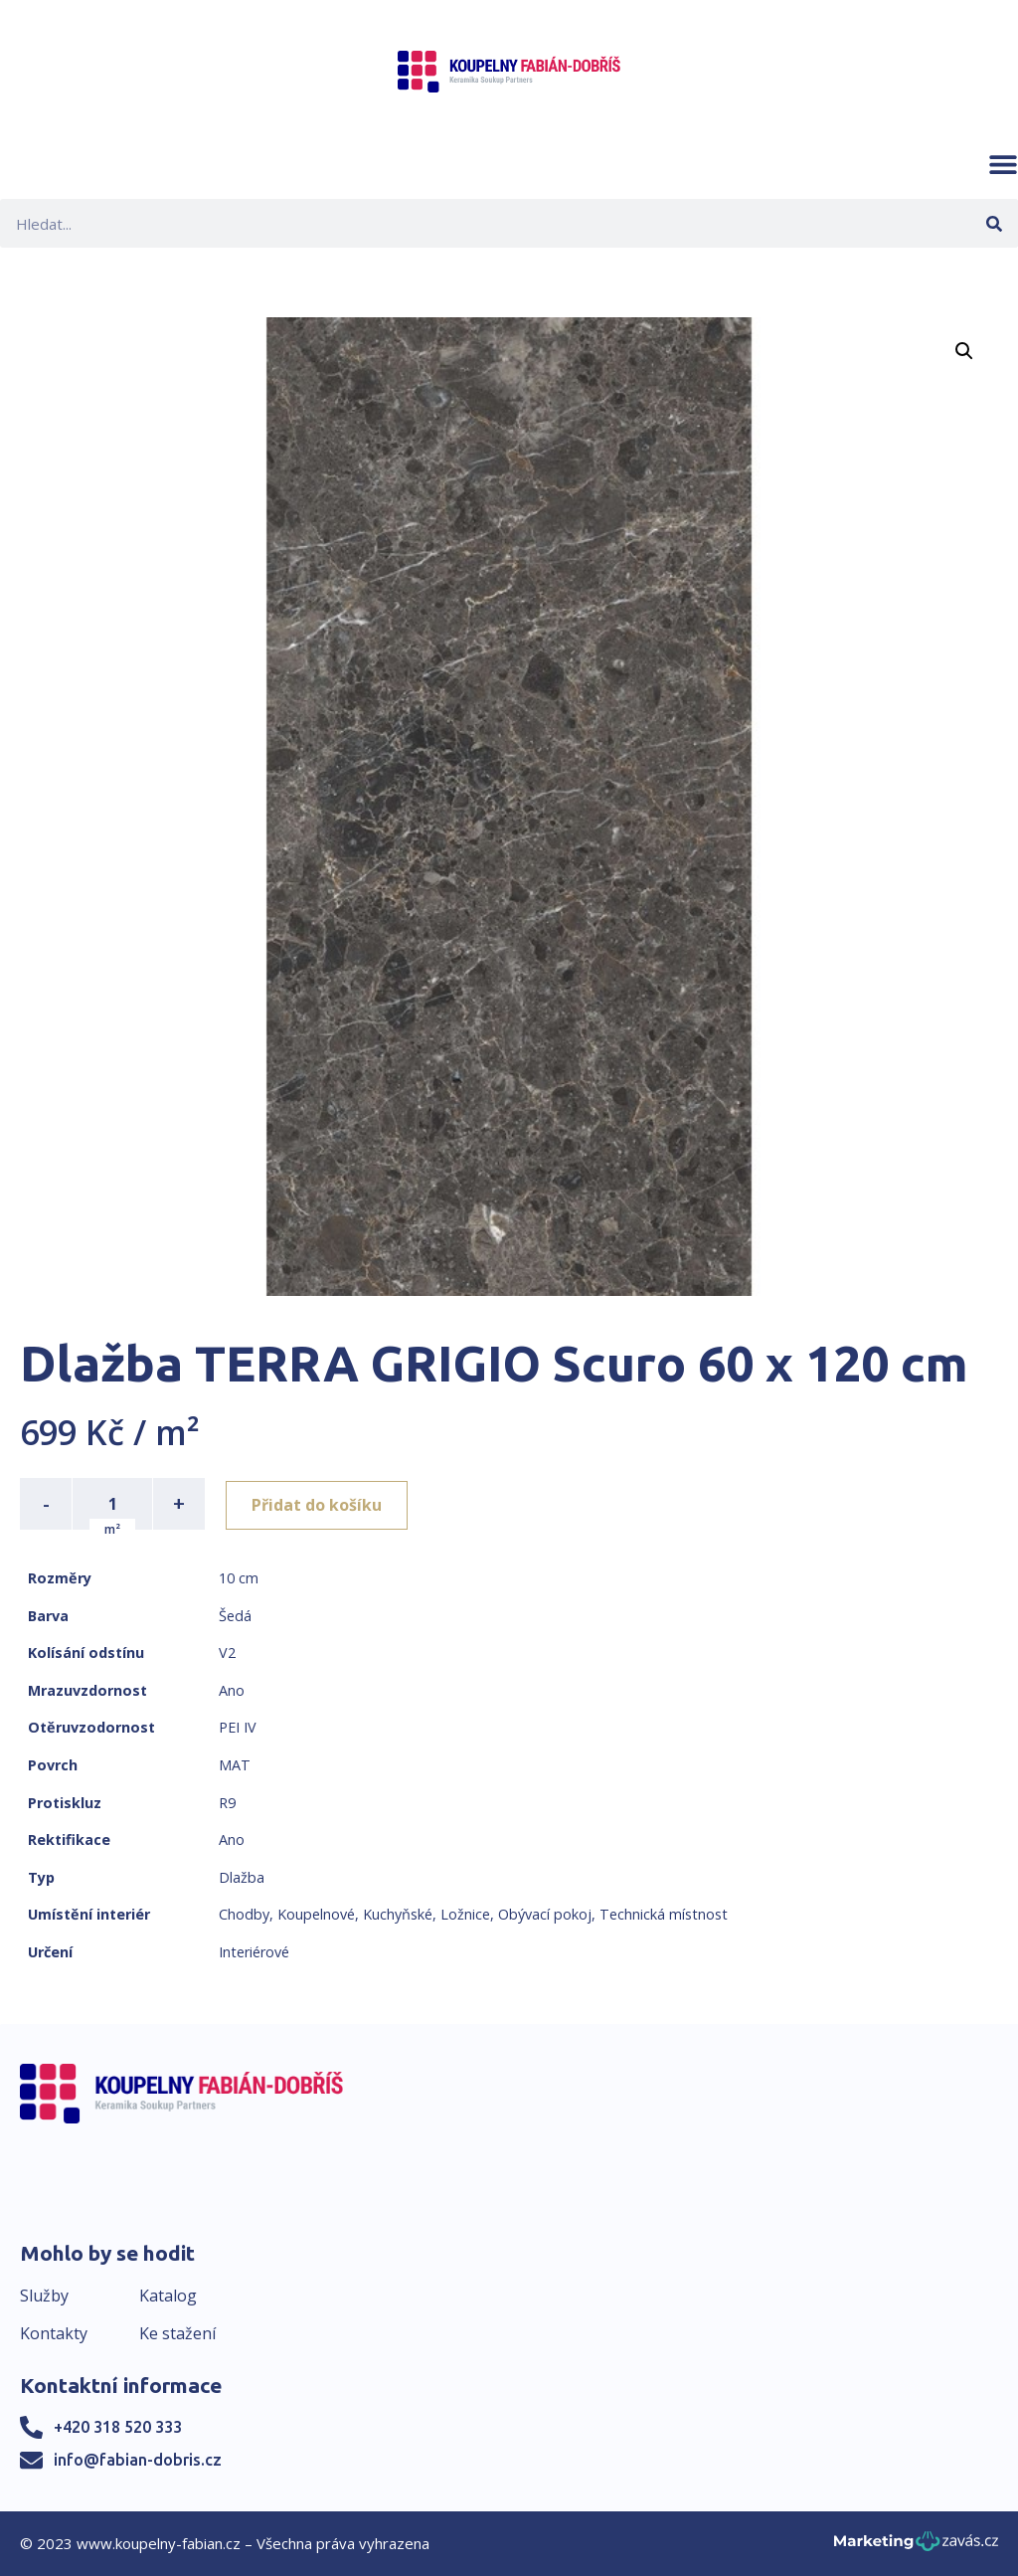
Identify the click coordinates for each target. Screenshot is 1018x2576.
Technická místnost (663, 1914)
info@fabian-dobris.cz (138, 2460)
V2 (227, 1652)
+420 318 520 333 (118, 2427)
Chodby (244, 1914)
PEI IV (237, 1727)
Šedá (235, 1615)
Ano (232, 1690)
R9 (227, 1802)
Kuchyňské (397, 1914)
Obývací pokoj (545, 1914)
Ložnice (465, 1914)
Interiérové (254, 1951)
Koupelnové (316, 1914)
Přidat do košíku (319, 1504)
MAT (235, 1764)
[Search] (993, 223)
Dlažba (241, 1877)
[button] (1003, 164)
